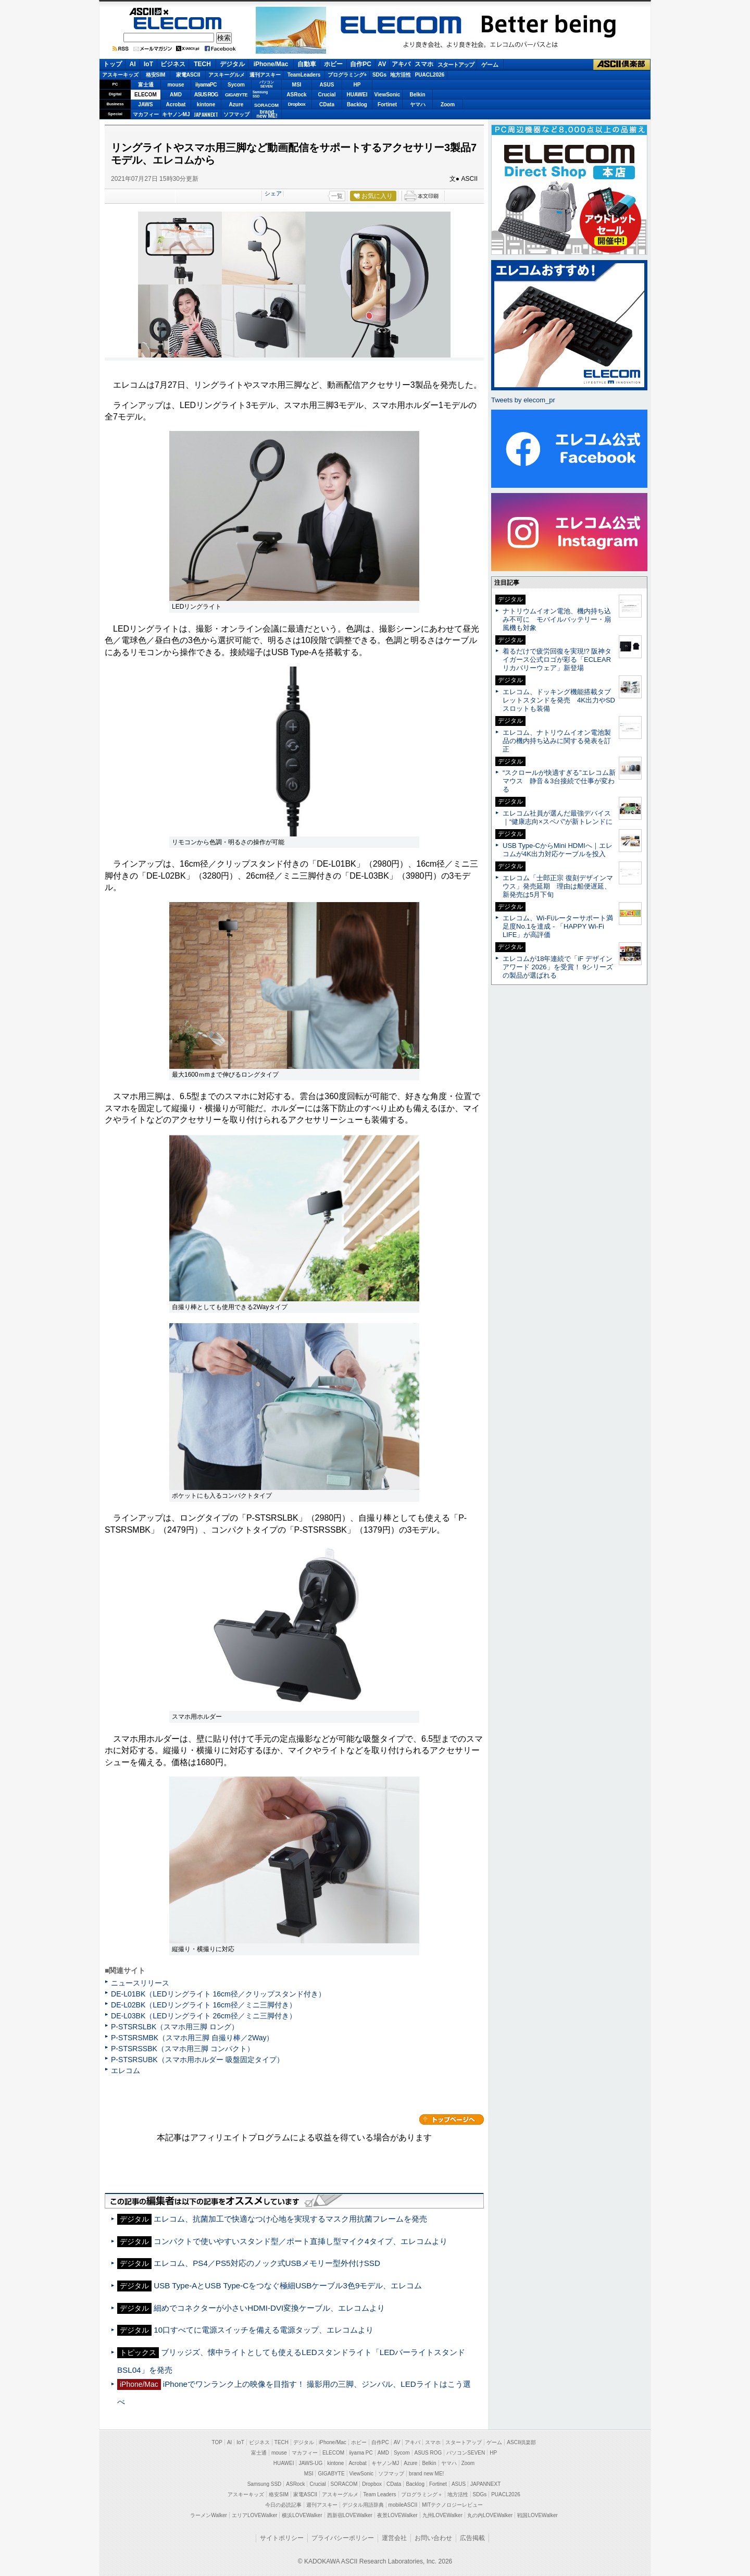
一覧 (337, 196)
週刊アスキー (265, 75)
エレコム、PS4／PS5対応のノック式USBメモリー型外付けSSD (267, 2263)
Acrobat (176, 104)
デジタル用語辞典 (363, 2505)
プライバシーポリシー (342, 2538)
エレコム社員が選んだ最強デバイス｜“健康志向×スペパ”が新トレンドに (557, 817)
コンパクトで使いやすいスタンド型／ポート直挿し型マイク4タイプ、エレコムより (300, 2241)
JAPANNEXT (206, 114)
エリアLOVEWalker (254, 2515)
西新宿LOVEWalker (349, 2515)
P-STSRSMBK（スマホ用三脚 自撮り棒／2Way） (192, 2037)
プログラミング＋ (422, 2494)
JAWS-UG (310, 2463)
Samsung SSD (264, 2484)
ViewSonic (387, 94)
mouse (175, 85)
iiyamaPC (206, 85)
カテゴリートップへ (451, 2119)
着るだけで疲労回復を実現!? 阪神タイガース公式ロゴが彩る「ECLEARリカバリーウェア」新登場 (557, 659)
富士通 (146, 85)
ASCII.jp (178, 11)
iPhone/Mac (271, 64)
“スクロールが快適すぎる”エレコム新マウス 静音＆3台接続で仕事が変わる (559, 781)
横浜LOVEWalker (302, 2515)
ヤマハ (418, 104)
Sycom (236, 85)
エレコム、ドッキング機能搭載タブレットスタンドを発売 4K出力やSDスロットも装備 (559, 700)
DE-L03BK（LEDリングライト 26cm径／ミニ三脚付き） (203, 2016)
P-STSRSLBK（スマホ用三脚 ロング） (175, 2027)
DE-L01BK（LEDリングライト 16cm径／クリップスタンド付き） (218, 1994)
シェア (273, 193)
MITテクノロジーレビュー (452, 2505)
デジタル (232, 64)
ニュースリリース (140, 1983)
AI (133, 64)
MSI (297, 85)
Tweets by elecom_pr (523, 400)
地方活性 (400, 75)
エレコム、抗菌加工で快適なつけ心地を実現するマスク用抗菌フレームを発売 (290, 2218)
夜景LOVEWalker (397, 2515)
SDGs (379, 75)
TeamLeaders (304, 75)
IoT (148, 64)
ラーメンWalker (208, 2515)
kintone (206, 104)
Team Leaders (379, 2494)
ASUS (327, 85)
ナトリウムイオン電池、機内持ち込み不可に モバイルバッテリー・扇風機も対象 (557, 619)
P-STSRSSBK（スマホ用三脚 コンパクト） (182, 2048)
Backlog (357, 104)
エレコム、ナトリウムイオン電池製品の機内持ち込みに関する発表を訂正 (557, 741)
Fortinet (387, 104)
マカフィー (146, 114)
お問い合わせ (433, 2538)
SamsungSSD (260, 94)
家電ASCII (188, 75)
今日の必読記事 (283, 2505)
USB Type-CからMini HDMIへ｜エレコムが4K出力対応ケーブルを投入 (557, 850)
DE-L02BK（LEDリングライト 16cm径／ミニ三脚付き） (203, 2005)
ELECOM (177, 23)
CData (326, 104)
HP (357, 85)
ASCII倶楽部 (622, 64)
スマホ (424, 64)
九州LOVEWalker (442, 2515)
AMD (176, 94)
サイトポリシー (282, 2538)
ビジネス (172, 64)
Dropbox (297, 104)
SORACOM (344, 2484)
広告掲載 (472, 2538)
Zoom (448, 104)
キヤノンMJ (176, 114)
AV (382, 64)
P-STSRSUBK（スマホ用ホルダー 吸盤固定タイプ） (197, 2059)
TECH (202, 64)
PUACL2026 (430, 75)
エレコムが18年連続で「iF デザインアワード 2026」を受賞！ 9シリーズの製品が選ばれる (558, 967)
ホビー (333, 64)
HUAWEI (357, 94)
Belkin (417, 94)
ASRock (296, 94)
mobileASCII (403, 2505)
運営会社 (394, 2538)
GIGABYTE (236, 94)
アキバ (401, 64)
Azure (236, 104)
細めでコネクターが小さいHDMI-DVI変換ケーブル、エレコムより (269, 2307)
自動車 (306, 64)
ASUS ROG (206, 94)
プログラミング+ (347, 75)
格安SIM (156, 75)
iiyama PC (361, 2453)
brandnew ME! (267, 114)
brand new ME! (426, 2473)
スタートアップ (456, 64)
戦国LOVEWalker (537, 2515)
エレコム (125, 2070)
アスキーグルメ (226, 75)
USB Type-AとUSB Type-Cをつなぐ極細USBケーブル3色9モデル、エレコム (288, 2285)
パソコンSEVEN (266, 84)
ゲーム (489, 64)
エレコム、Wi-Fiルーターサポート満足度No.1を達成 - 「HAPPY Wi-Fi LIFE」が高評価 (558, 926)
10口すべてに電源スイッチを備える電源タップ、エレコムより (263, 2329)
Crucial (327, 94)
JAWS (145, 104)
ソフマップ (236, 114)
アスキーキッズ (120, 75)
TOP (217, 2442)
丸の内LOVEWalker (489, 2515)
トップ (112, 64)
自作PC (360, 64)
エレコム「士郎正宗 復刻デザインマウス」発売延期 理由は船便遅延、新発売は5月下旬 (558, 886)
